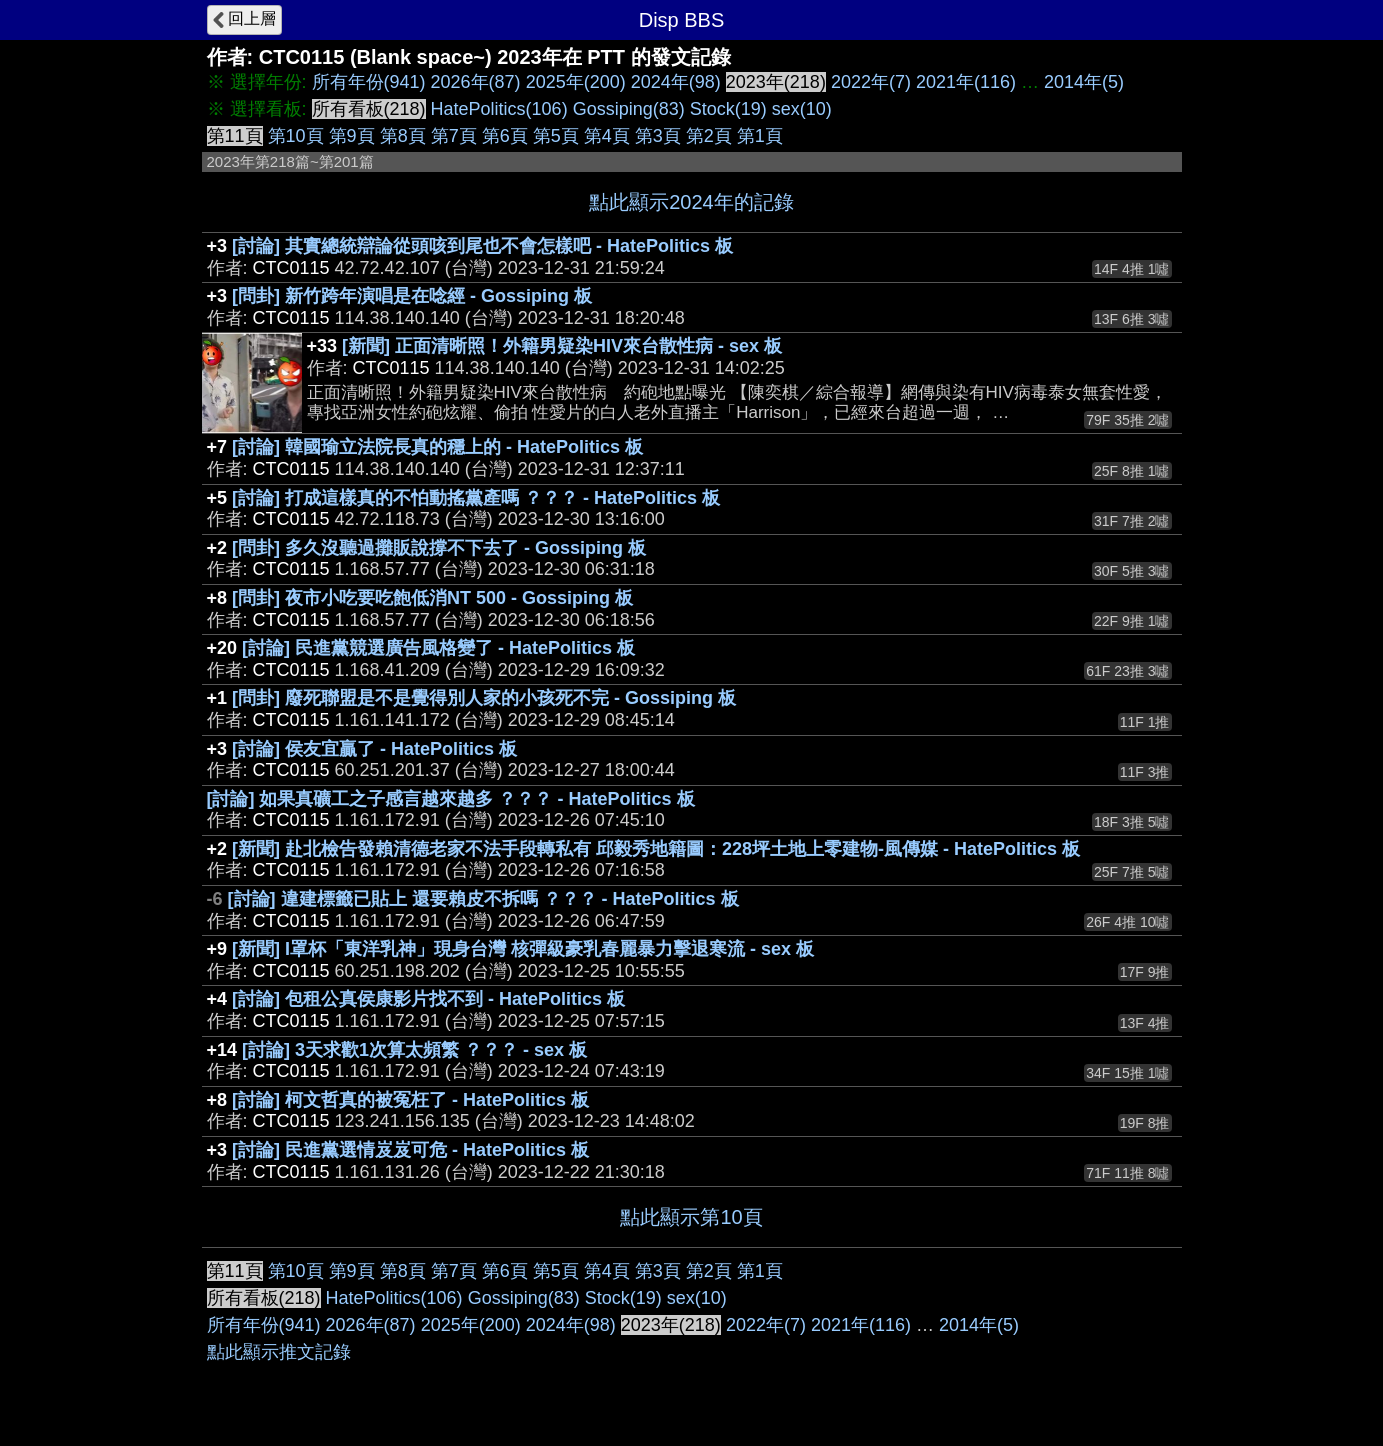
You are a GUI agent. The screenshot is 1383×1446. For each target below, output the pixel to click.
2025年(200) (576, 82)
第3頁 (658, 136)
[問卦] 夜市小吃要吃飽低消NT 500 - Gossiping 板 (432, 598)
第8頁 (403, 136)
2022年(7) (871, 82)
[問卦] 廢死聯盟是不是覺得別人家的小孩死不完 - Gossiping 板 (484, 698)
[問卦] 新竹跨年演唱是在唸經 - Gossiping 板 (412, 296)
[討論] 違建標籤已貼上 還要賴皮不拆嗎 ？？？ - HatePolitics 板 (483, 899)
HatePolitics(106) (499, 109)
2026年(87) (476, 82)
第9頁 (352, 136)
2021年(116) (966, 82)
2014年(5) (1084, 82)
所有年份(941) (369, 82)
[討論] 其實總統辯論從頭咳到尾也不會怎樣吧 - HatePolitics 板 (482, 246)
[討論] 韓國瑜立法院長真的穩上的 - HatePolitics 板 (437, 447)
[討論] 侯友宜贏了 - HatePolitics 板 (374, 749)
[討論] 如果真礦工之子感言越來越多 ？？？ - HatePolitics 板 (451, 799)
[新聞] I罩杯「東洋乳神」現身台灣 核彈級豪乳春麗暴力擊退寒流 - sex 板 (523, 949)
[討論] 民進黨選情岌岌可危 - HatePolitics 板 (410, 1150)
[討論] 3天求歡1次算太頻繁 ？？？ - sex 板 (414, 1050)
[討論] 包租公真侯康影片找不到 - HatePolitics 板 (428, 999)
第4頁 (607, 136)
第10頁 (296, 136)
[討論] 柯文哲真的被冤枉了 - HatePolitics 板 (410, 1100)
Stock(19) (728, 109)
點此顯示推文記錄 (279, 1352)
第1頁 (760, 136)
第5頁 (556, 136)
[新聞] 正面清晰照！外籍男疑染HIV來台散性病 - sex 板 (562, 346)
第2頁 (709, 136)
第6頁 (505, 136)
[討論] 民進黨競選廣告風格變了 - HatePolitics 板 (438, 648)
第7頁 (454, 136)
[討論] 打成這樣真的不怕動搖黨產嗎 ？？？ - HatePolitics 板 (476, 498)
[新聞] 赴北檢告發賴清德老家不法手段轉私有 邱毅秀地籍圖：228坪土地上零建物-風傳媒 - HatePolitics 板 (656, 849)
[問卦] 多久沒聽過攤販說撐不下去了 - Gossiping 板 (439, 548)
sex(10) (802, 109)
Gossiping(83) (629, 109)
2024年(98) (676, 82)
